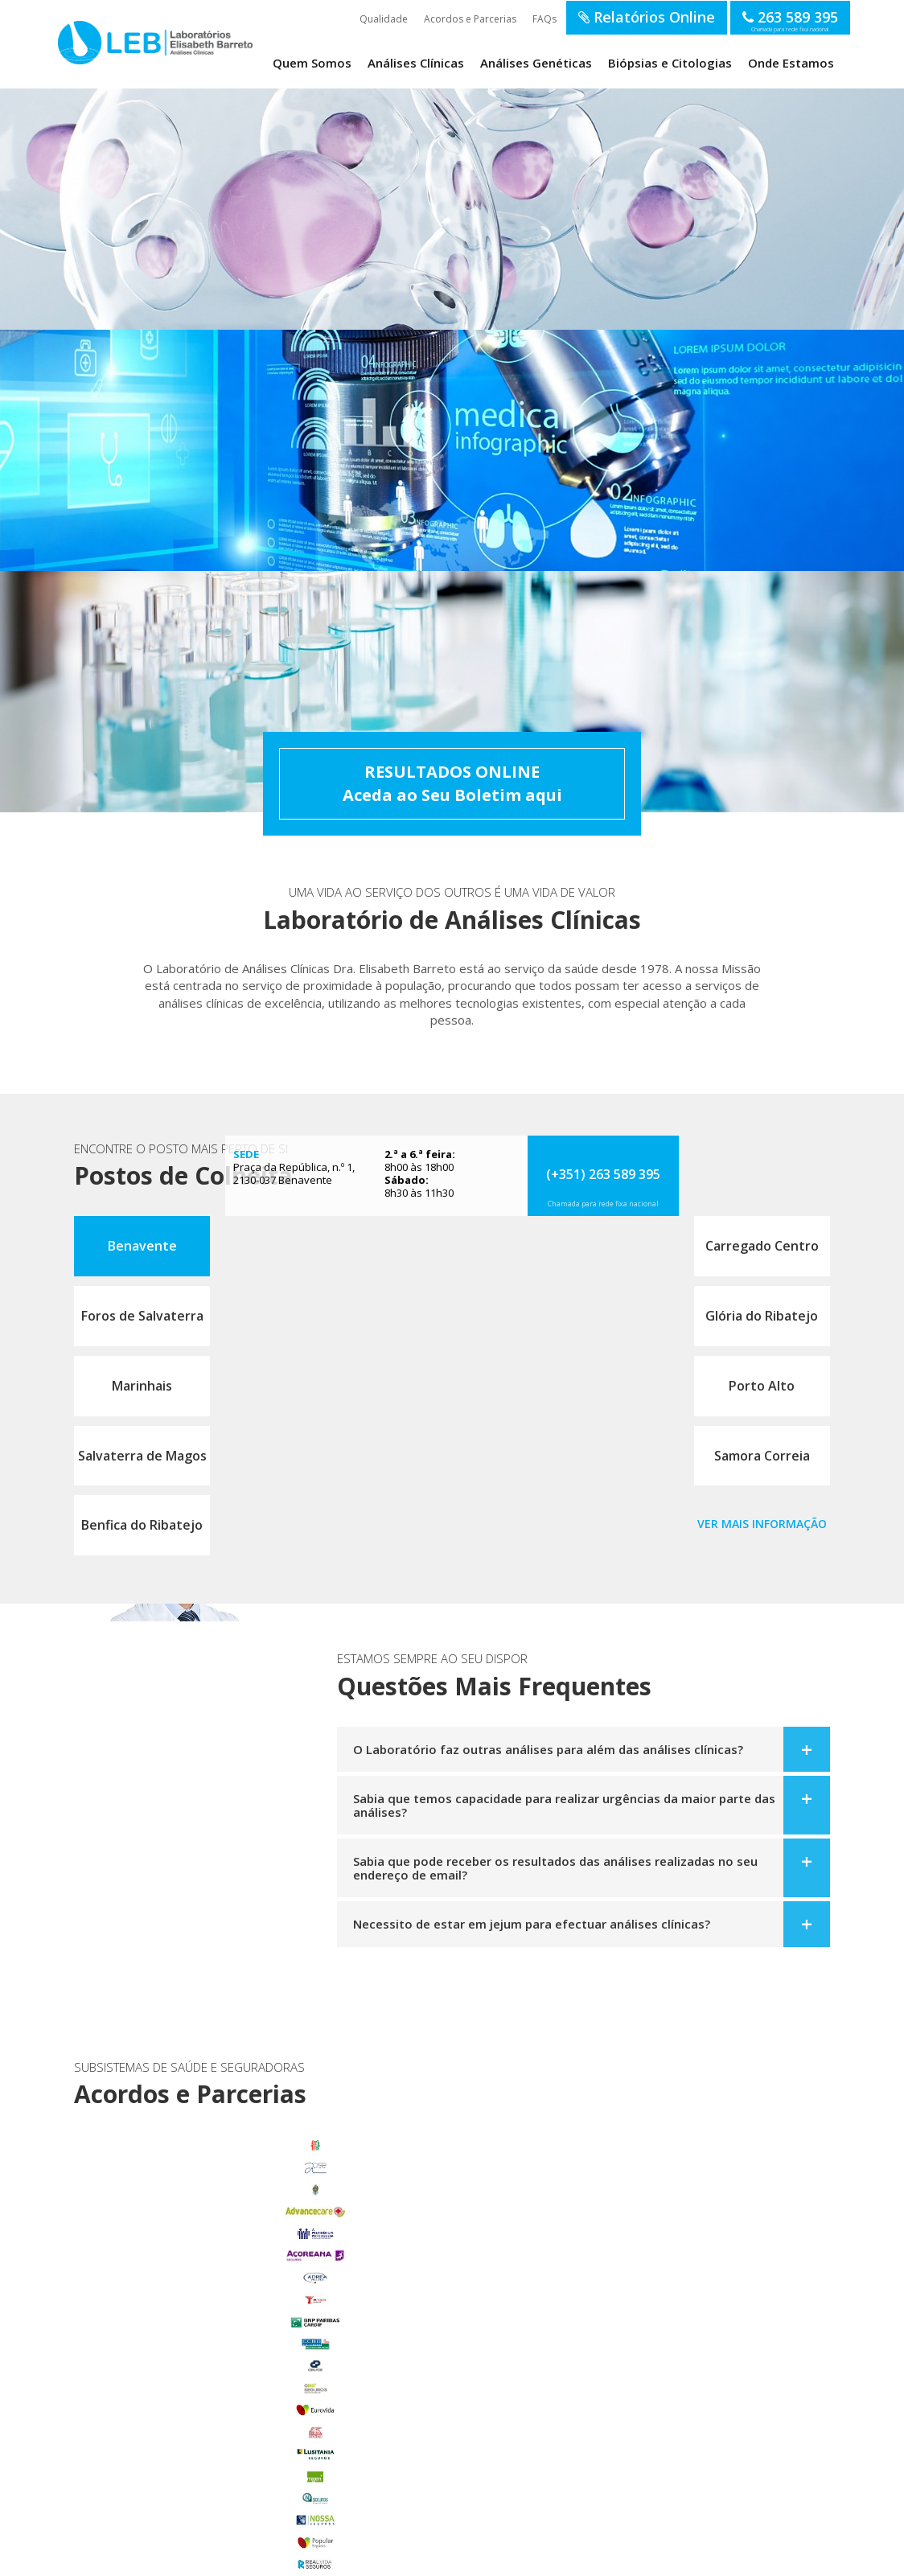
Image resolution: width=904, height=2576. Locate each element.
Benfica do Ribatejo (142, 1523)
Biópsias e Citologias (670, 63)
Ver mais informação (762, 1522)
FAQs (544, 19)
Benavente (142, 1244)
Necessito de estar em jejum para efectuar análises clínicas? (531, 1922)
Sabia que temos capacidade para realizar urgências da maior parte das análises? (564, 1803)
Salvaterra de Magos (142, 1453)
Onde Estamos (791, 63)
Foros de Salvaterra (142, 1314)
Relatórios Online (646, 17)
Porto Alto (762, 1384)
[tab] (583, 1748)
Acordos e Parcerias (470, 19)
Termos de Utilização (212, 2558)
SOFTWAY (713, 2558)
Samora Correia (762, 1453)
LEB (75, 41)
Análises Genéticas (536, 63)
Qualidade (384, 19)
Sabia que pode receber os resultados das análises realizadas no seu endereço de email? (555, 1866)
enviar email (436, 2278)
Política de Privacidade (300, 2558)
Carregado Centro (762, 1244)
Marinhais (142, 1384)
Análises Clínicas (416, 63)
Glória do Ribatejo (761, 1314)
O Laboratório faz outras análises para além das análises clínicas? (548, 1748)
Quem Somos (312, 63)
